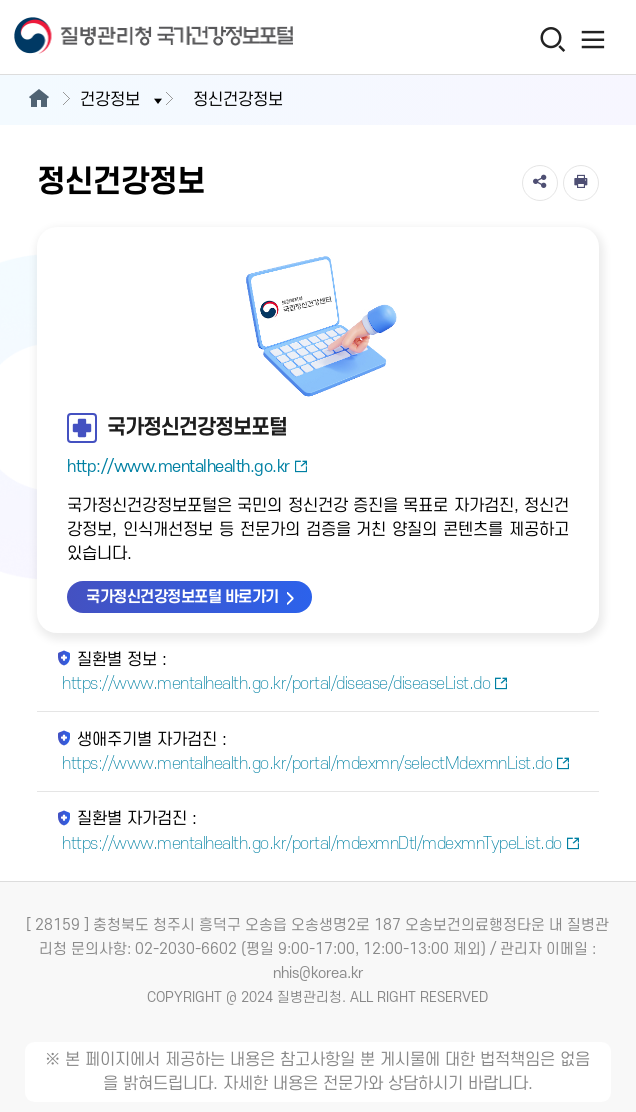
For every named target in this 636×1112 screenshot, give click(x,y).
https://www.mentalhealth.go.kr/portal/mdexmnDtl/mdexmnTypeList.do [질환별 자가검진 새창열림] (321, 844)
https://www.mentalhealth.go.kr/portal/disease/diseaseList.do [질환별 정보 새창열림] (285, 684)
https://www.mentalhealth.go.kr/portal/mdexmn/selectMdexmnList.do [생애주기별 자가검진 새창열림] (316, 764)
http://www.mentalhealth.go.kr (187, 467)
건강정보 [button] (123, 100)
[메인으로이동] (38, 100)
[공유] (540, 183)
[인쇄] (581, 183)
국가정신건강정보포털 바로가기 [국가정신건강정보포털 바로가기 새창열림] (182, 597)
